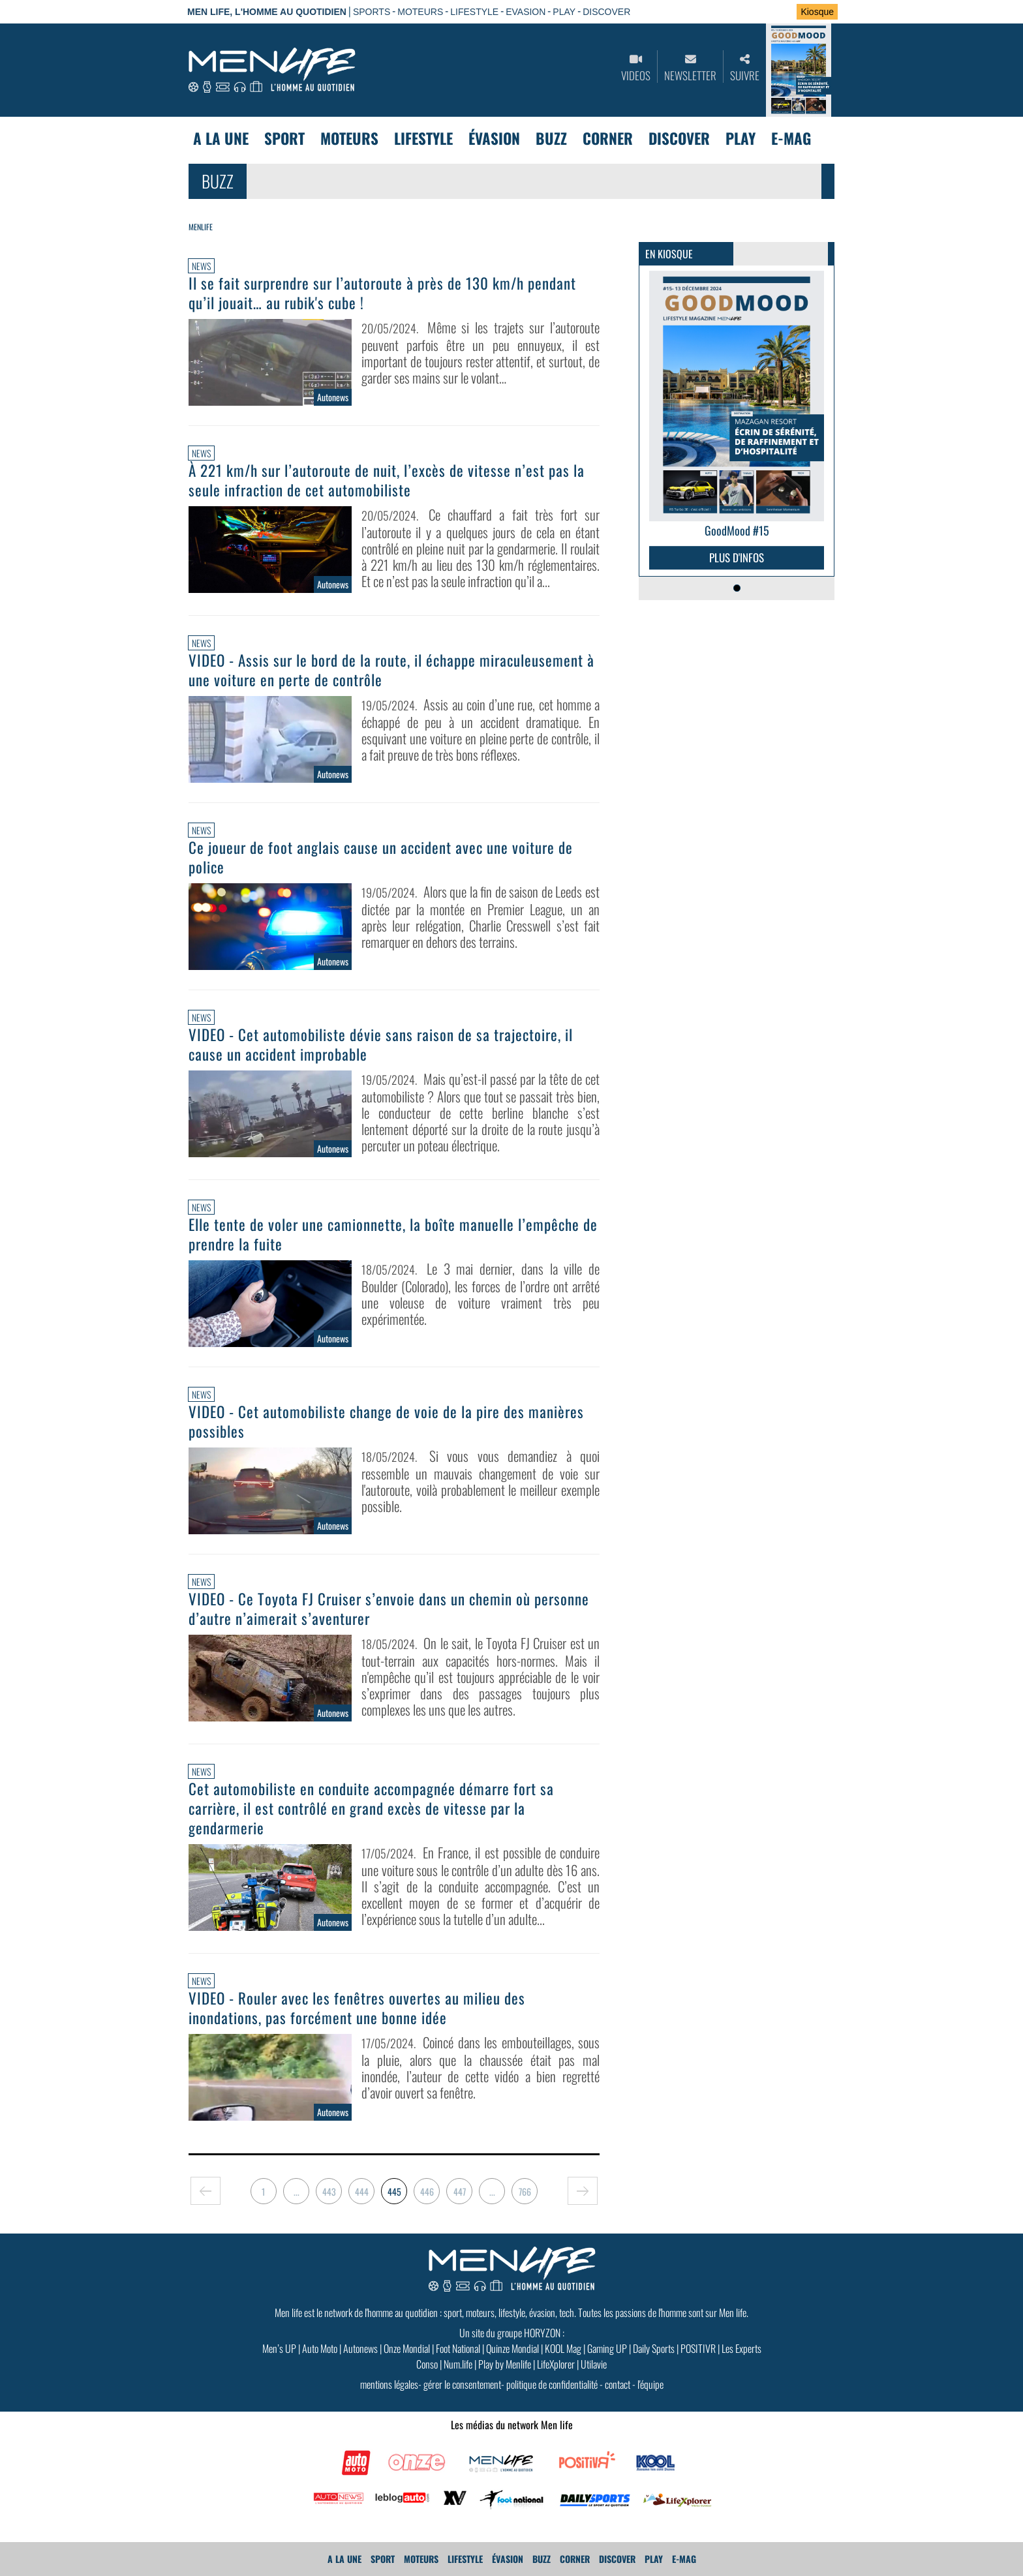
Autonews (360, 2348)
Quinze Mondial (512, 2348)
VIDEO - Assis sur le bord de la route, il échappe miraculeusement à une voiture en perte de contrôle (391, 669)
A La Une (221, 138)
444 (362, 2191)
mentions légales (389, 2384)
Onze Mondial (407, 2348)
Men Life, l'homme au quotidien (266, 12)
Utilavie (594, 2364)
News (201, 266)
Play (740, 138)
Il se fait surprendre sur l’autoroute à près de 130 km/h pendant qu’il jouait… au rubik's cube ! (382, 292)
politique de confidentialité (552, 2384)
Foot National (458, 2348)
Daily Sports (654, 2348)
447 (459, 2191)
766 (525, 2191)
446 (427, 2191)
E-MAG (791, 138)
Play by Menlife (504, 2364)
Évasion (494, 138)
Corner (608, 138)
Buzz (551, 138)
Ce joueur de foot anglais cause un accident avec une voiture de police (381, 857)
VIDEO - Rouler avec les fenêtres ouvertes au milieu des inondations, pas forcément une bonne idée (357, 2007)
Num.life (458, 2364)
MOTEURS (420, 12)
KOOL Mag (563, 2348)
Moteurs (349, 138)
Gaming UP (607, 2348)
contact (617, 2384)
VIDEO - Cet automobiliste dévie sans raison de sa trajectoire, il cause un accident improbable (381, 1044)
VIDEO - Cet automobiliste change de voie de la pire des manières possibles (386, 1421)
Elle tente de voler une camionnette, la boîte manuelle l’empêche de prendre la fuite (393, 1234)
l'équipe (650, 2384)
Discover (679, 138)
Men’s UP (279, 2348)
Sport (284, 138)
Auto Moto (319, 2348)
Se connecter (745, 12)
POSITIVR (698, 2348)
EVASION (525, 12)
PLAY (564, 12)
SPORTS (371, 12)
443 (329, 2191)
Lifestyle (423, 138)
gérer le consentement (462, 2384)
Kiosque (817, 12)
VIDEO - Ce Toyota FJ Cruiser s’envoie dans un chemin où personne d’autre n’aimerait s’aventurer (389, 1608)
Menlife (201, 226)
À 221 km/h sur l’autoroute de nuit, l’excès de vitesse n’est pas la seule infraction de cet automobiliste (387, 480)
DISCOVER (606, 12)
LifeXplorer (556, 2364)
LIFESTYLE (474, 12)
